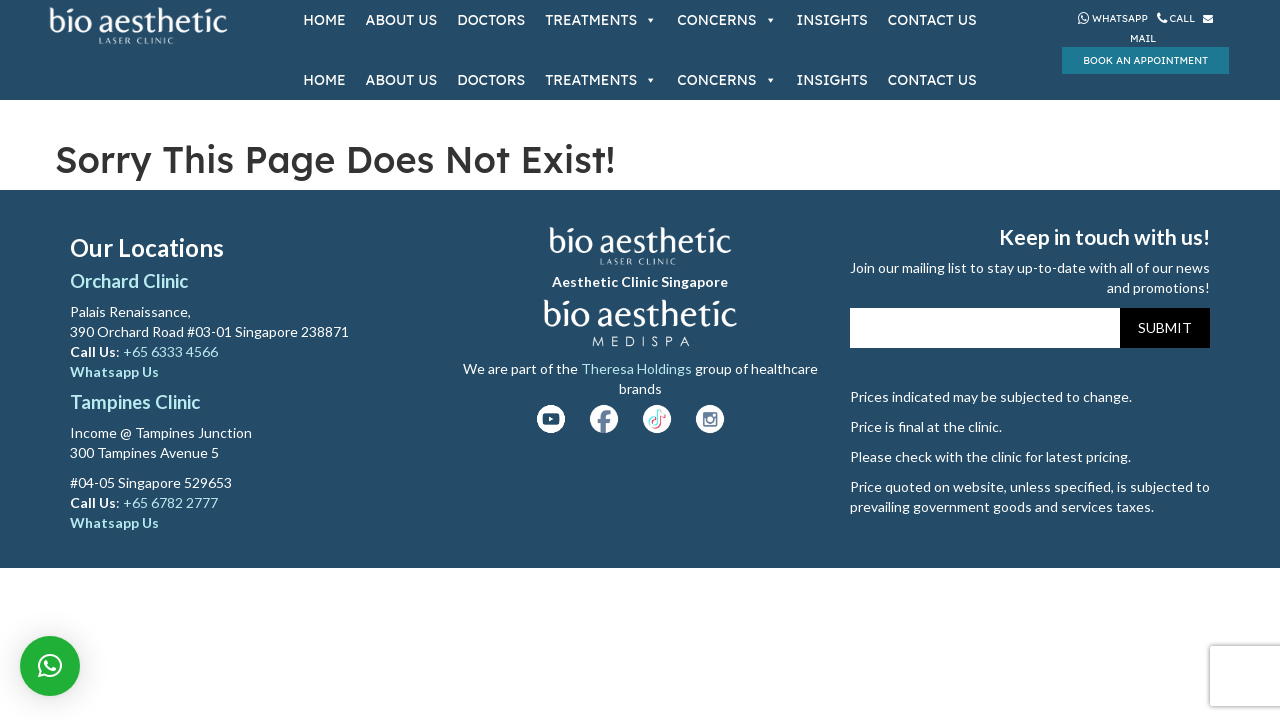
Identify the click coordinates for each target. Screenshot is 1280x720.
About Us (402, 20)
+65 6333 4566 (172, 351)
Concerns (726, 20)
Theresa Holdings (636, 368)
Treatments (601, 20)
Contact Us (932, 20)
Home (324, 20)
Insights (832, 20)
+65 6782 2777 (170, 502)
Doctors (491, 20)
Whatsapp (1113, 18)
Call (1177, 18)
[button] (50, 666)
